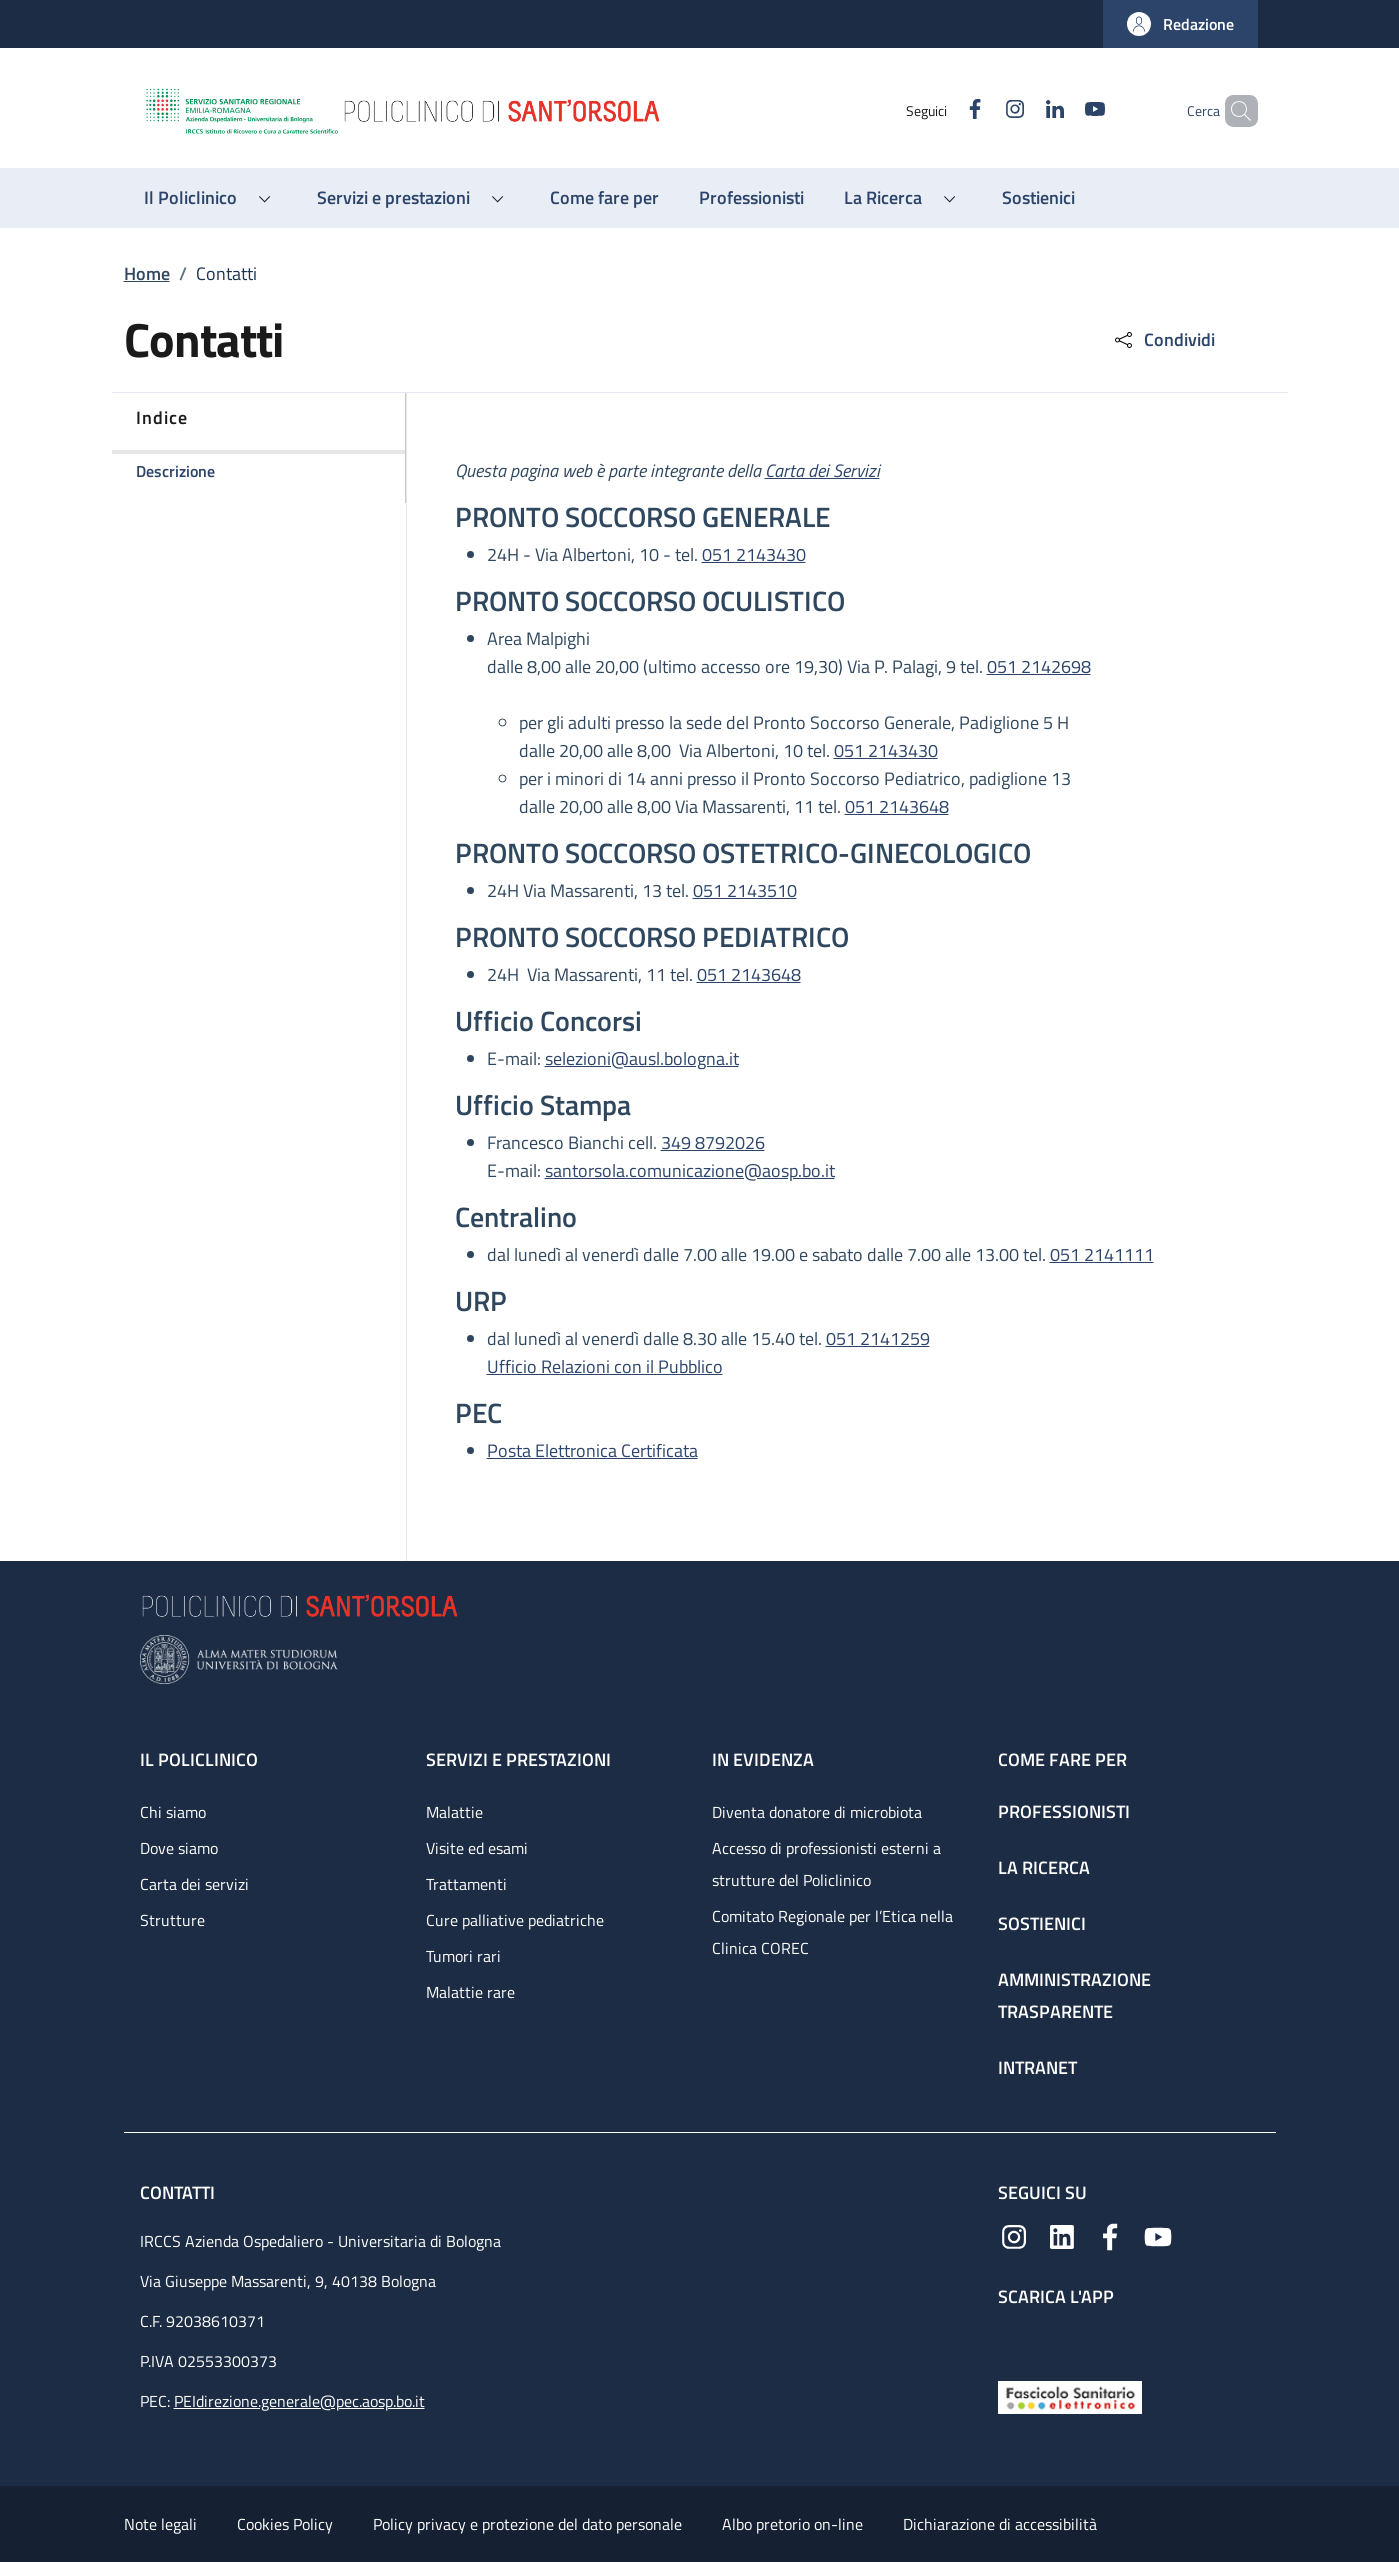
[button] (1180, 24)
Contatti (179, 2192)
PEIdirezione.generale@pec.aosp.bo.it (299, 2401)
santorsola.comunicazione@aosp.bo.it (690, 1170)
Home (147, 273)
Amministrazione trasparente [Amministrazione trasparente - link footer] (1074, 1995)
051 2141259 (878, 1338)
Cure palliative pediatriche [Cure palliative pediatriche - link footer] (515, 1920)
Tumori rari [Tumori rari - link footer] (463, 1956)
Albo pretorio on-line (792, 2524)
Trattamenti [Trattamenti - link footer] (466, 1884)
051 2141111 (1102, 1254)
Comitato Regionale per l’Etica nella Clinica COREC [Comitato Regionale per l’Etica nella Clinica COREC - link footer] (832, 1932)
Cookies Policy (285, 2524)
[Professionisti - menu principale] (751, 198)
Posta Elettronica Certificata (592, 1450)
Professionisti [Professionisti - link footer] (1064, 1811)
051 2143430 (754, 554)
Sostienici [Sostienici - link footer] (1042, 1923)
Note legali (160, 2524)
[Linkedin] (1021, 110)
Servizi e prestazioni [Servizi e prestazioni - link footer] (518, 1759)
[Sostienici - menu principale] (1038, 198)
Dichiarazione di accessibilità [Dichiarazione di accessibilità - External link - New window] (1000, 2524)
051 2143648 (897, 806)
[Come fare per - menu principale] (604, 198)
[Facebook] (941, 110)
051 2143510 (745, 890)
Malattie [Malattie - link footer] (454, 1812)
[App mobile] (1014, 2339)
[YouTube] (1061, 110)
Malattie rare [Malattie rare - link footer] (470, 1992)
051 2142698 (1039, 666)
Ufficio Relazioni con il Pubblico (605, 1366)
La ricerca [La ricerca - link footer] (1044, 1867)
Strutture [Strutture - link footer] (172, 1920)
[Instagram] (981, 110)
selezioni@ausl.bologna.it (642, 1058)
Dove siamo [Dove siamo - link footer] (179, 1848)
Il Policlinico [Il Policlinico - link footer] (199, 1759)
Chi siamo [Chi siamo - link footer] (173, 1812)
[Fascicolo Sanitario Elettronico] (1070, 2395)
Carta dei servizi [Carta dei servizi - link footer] (194, 1884)
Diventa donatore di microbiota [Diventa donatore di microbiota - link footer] (817, 1812)
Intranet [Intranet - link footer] (1037, 2067)
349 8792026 (713, 1142)
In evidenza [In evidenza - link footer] (763, 1759)
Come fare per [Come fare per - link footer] (1062, 1759)
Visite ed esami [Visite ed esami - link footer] (477, 1848)
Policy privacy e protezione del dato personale (527, 2524)
